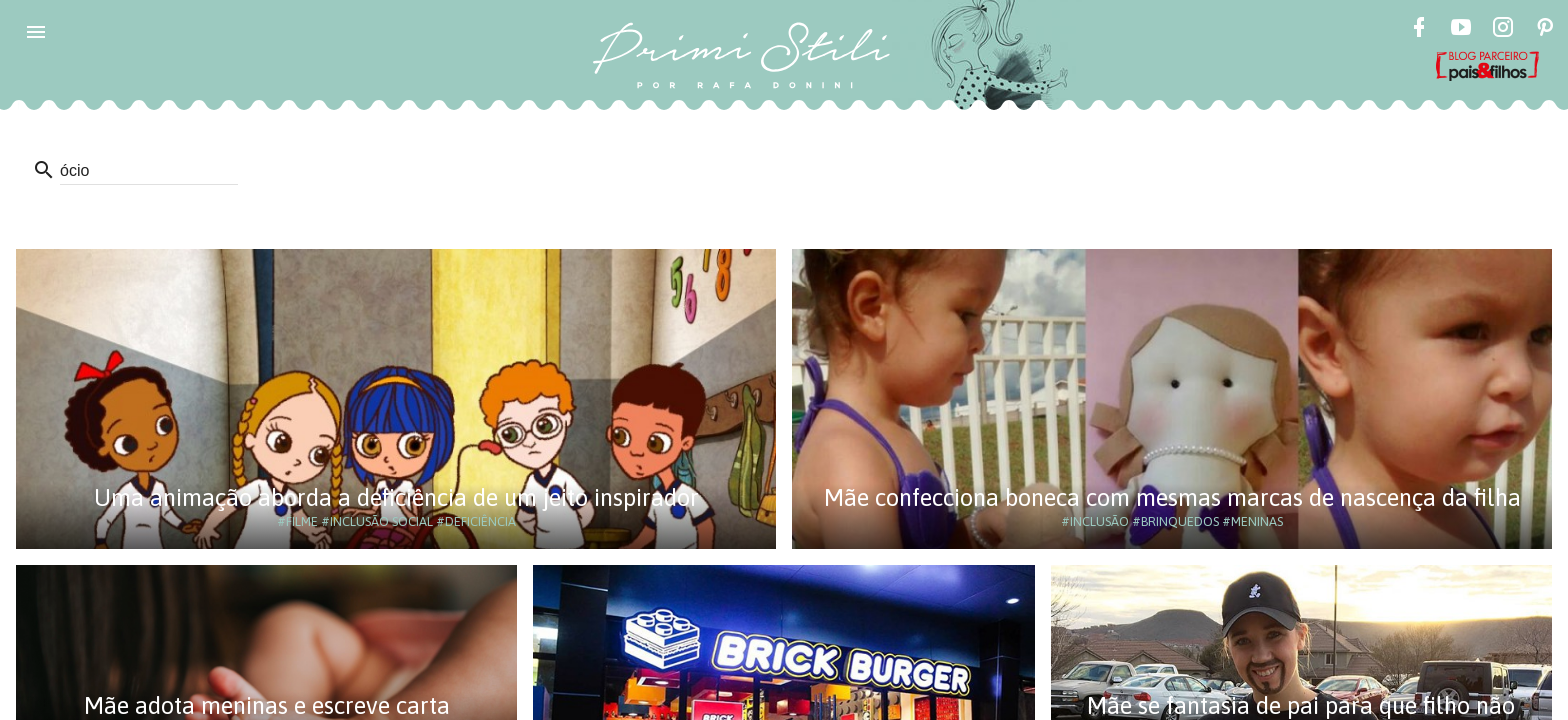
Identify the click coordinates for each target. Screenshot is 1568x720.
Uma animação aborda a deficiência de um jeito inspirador (396, 497)
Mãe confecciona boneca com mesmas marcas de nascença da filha (1172, 497)
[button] (36, 32)
